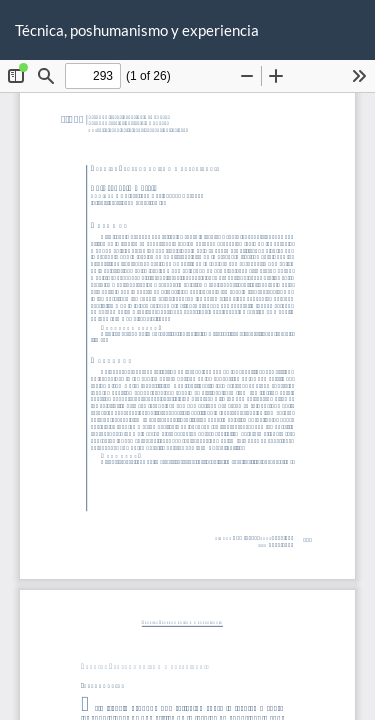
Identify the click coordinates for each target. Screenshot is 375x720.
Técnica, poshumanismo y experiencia (137, 30)
